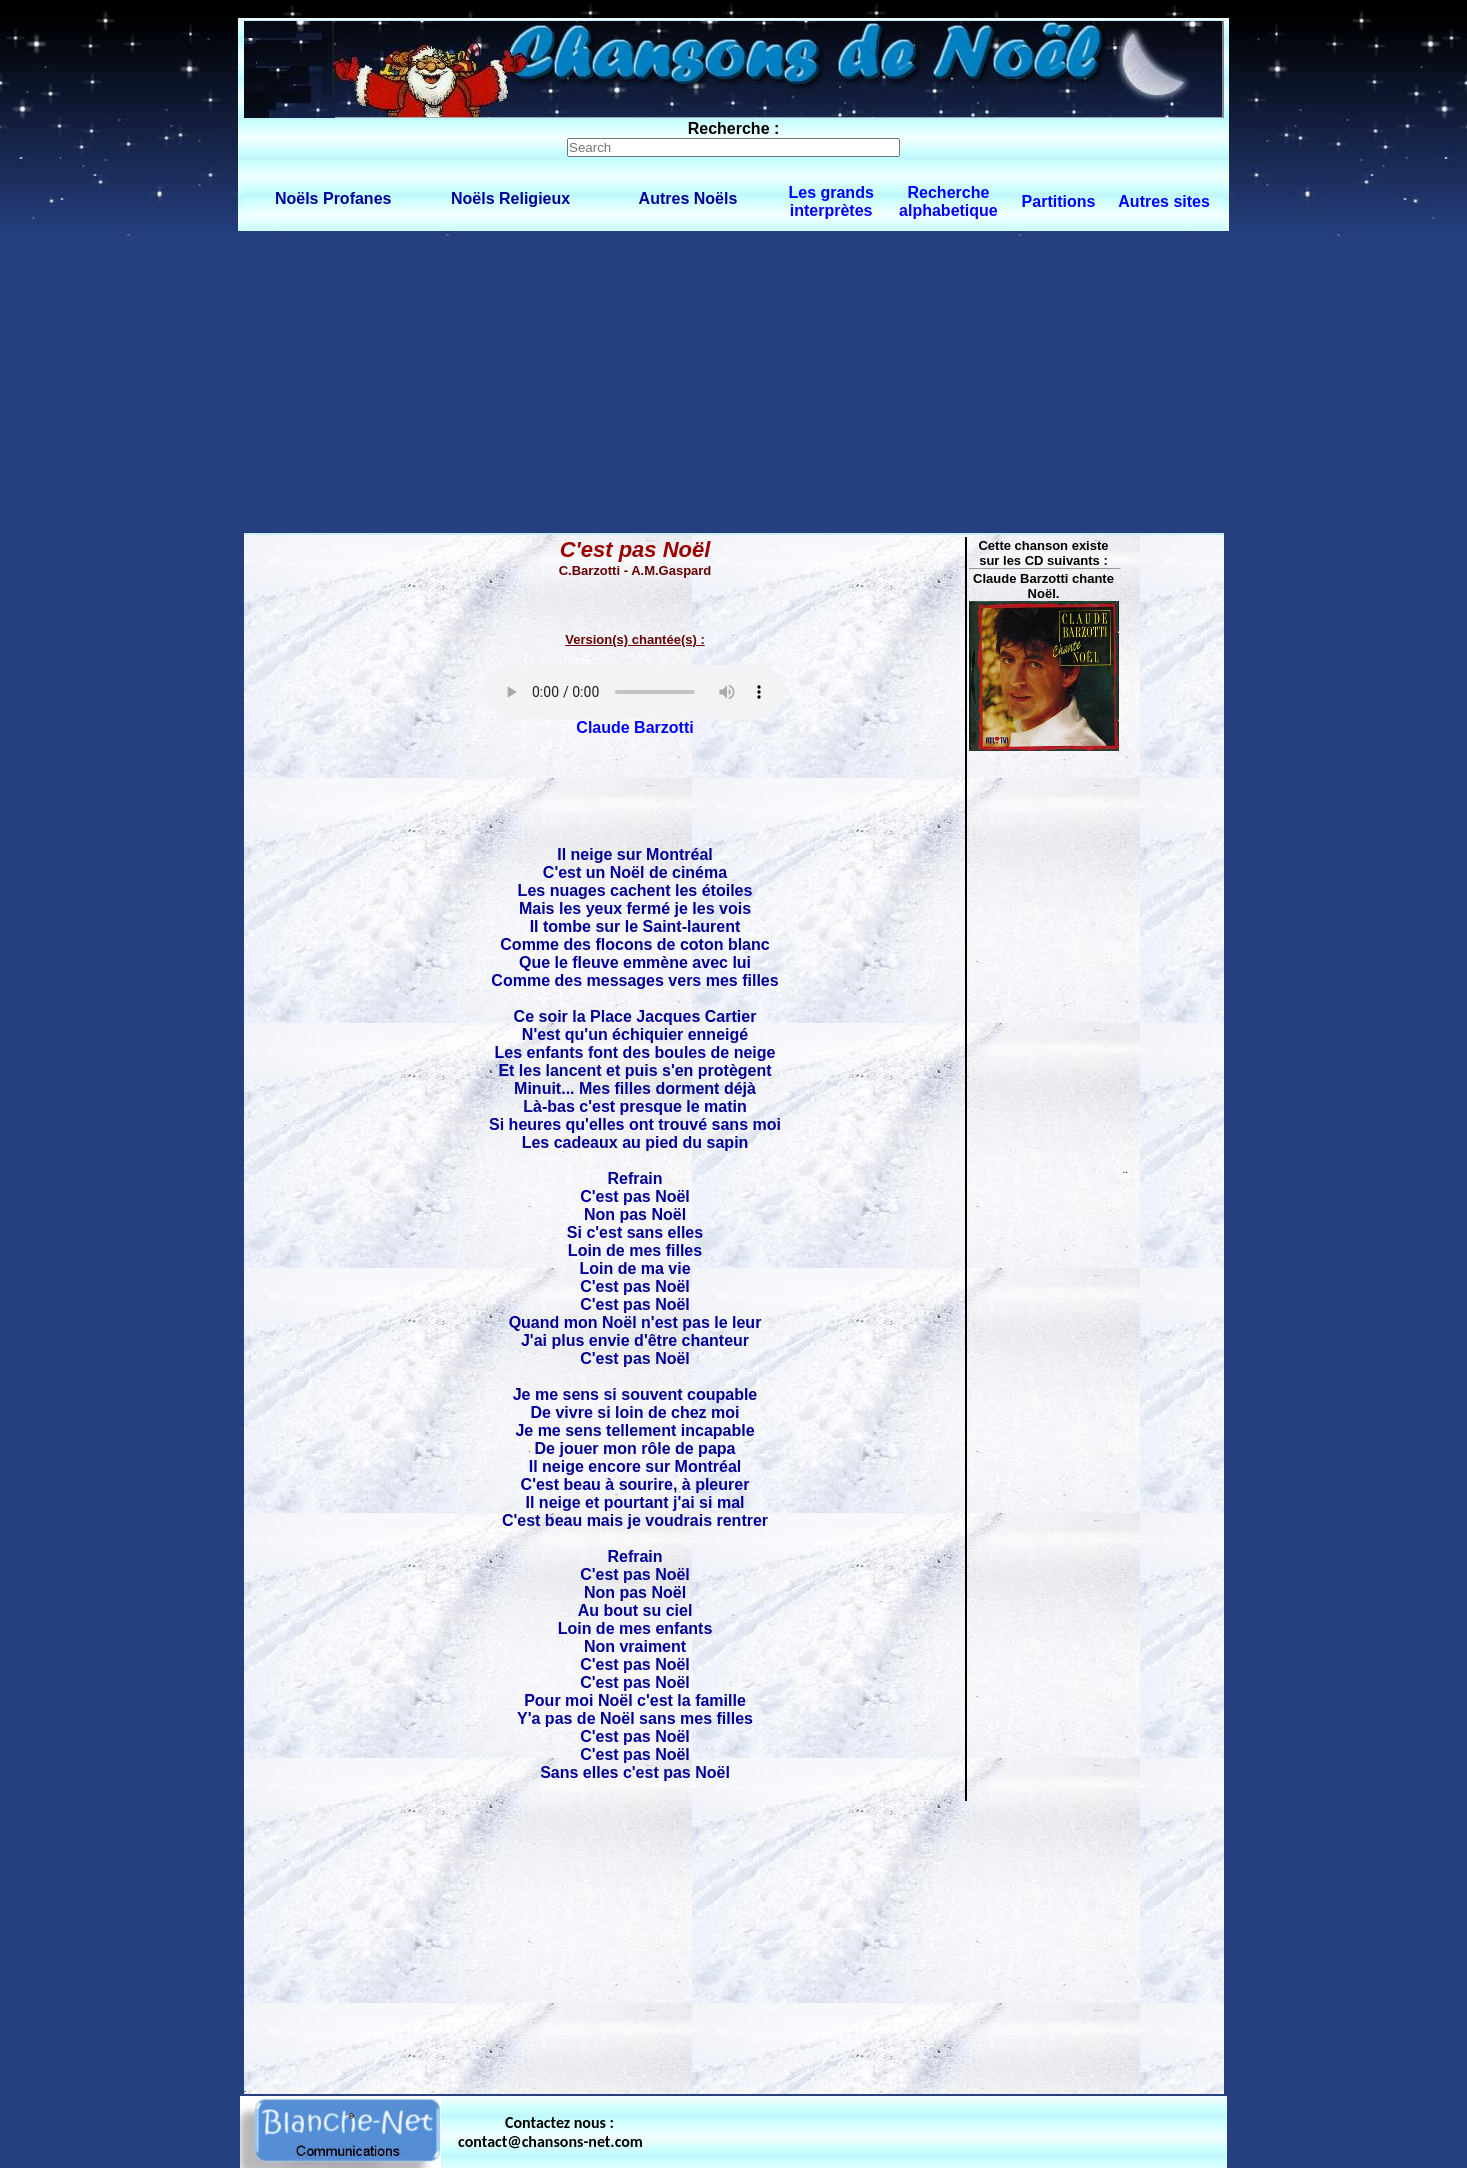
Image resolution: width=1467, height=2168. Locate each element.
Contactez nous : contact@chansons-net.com (550, 2132)
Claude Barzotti (634, 727)
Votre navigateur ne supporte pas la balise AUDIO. (635, 692)
